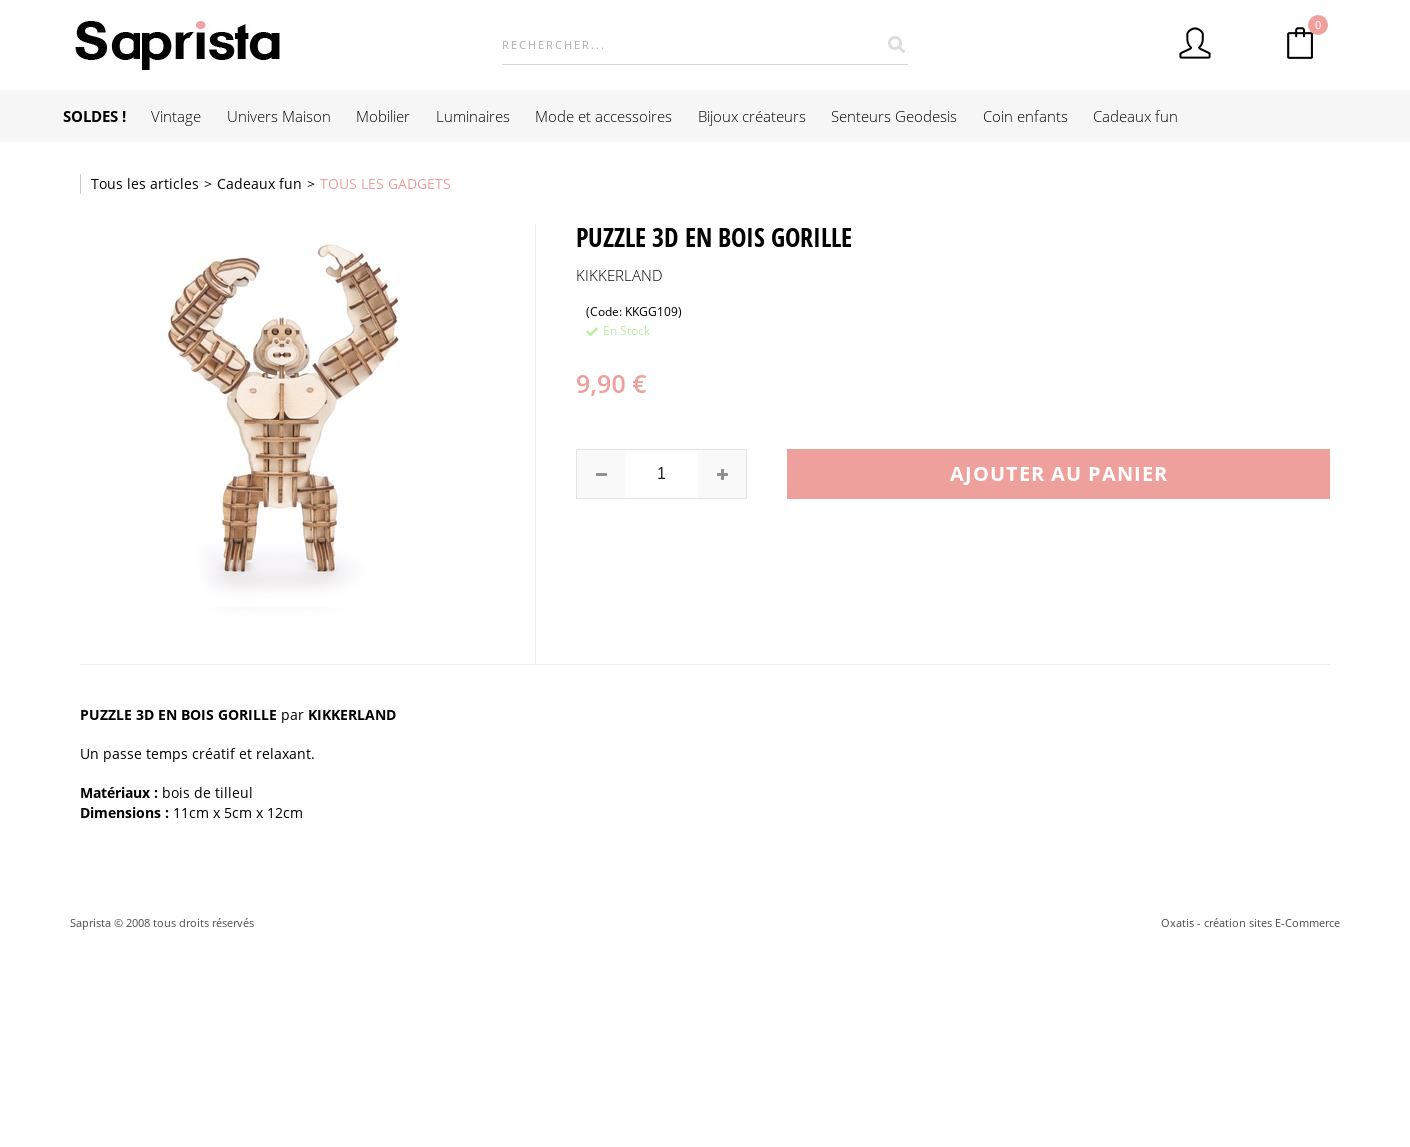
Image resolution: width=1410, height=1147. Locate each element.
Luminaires (473, 116)
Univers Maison (279, 116)
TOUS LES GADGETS (385, 183)
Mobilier (383, 116)
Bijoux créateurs (752, 116)
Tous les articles (145, 183)
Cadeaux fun (1135, 116)
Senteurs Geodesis (894, 116)
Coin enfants (1025, 116)
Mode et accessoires (603, 116)
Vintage (176, 116)
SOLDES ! (94, 116)
